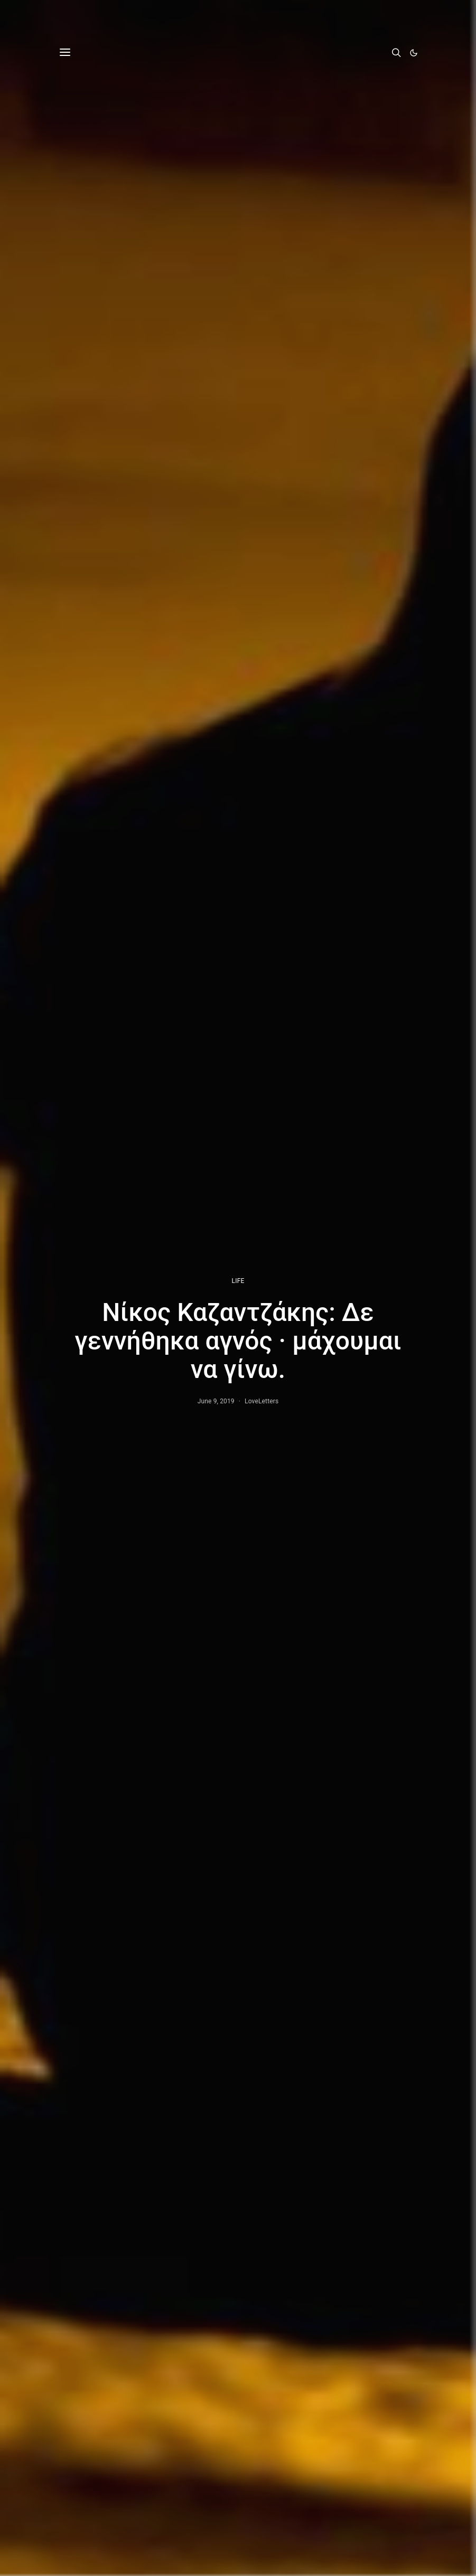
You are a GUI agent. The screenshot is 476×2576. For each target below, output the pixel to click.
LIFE (238, 1281)
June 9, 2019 (216, 1401)
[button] (413, 53)
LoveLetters (261, 1401)
